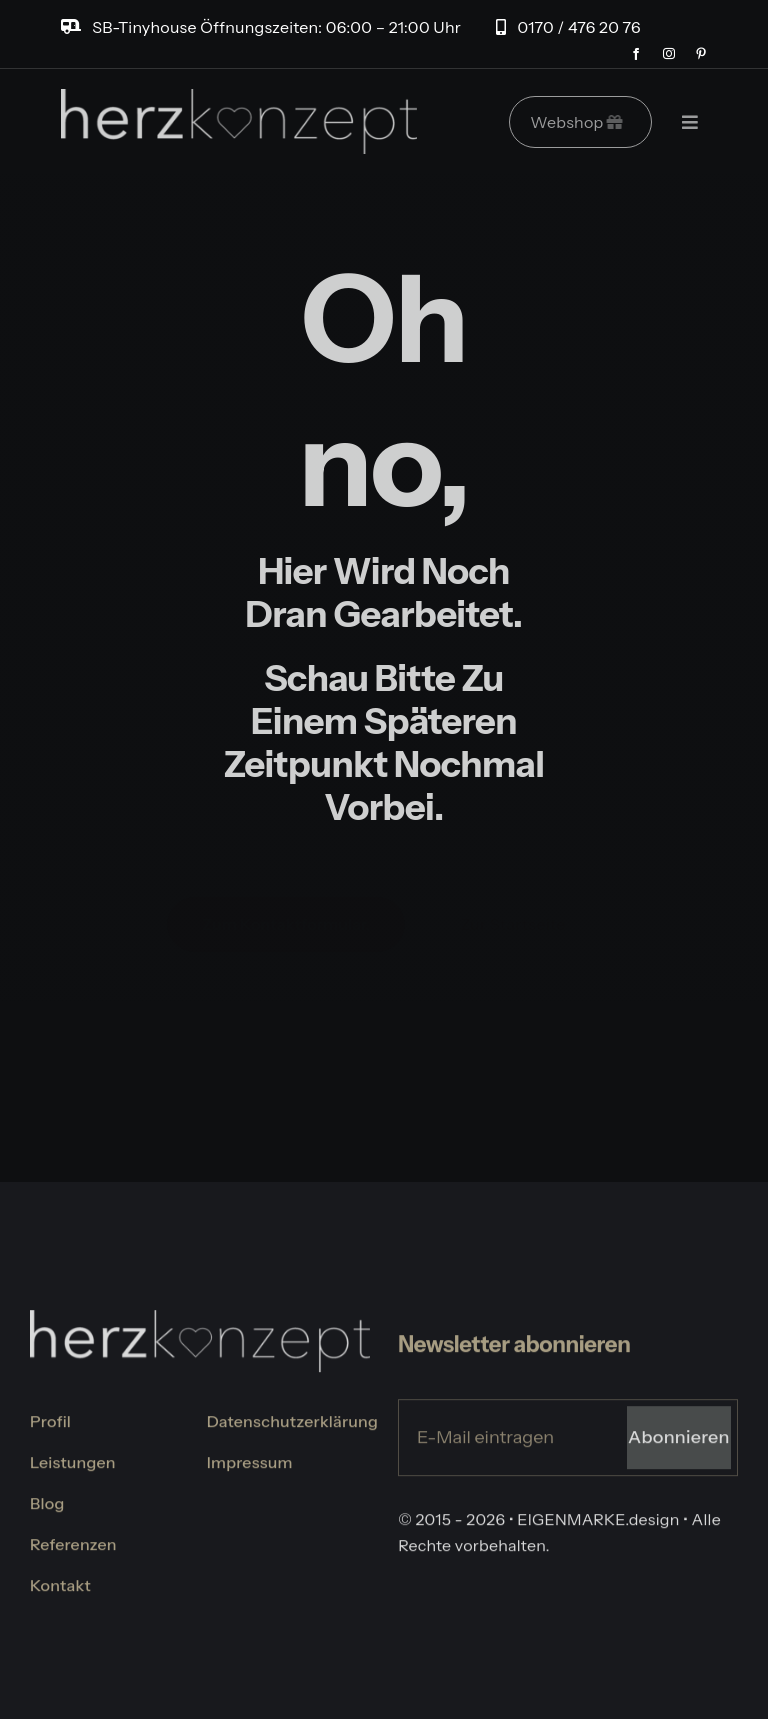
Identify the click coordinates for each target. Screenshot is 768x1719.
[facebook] (636, 54)
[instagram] (669, 54)
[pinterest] (701, 54)
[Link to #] (690, 122)
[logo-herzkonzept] (239, 98)
